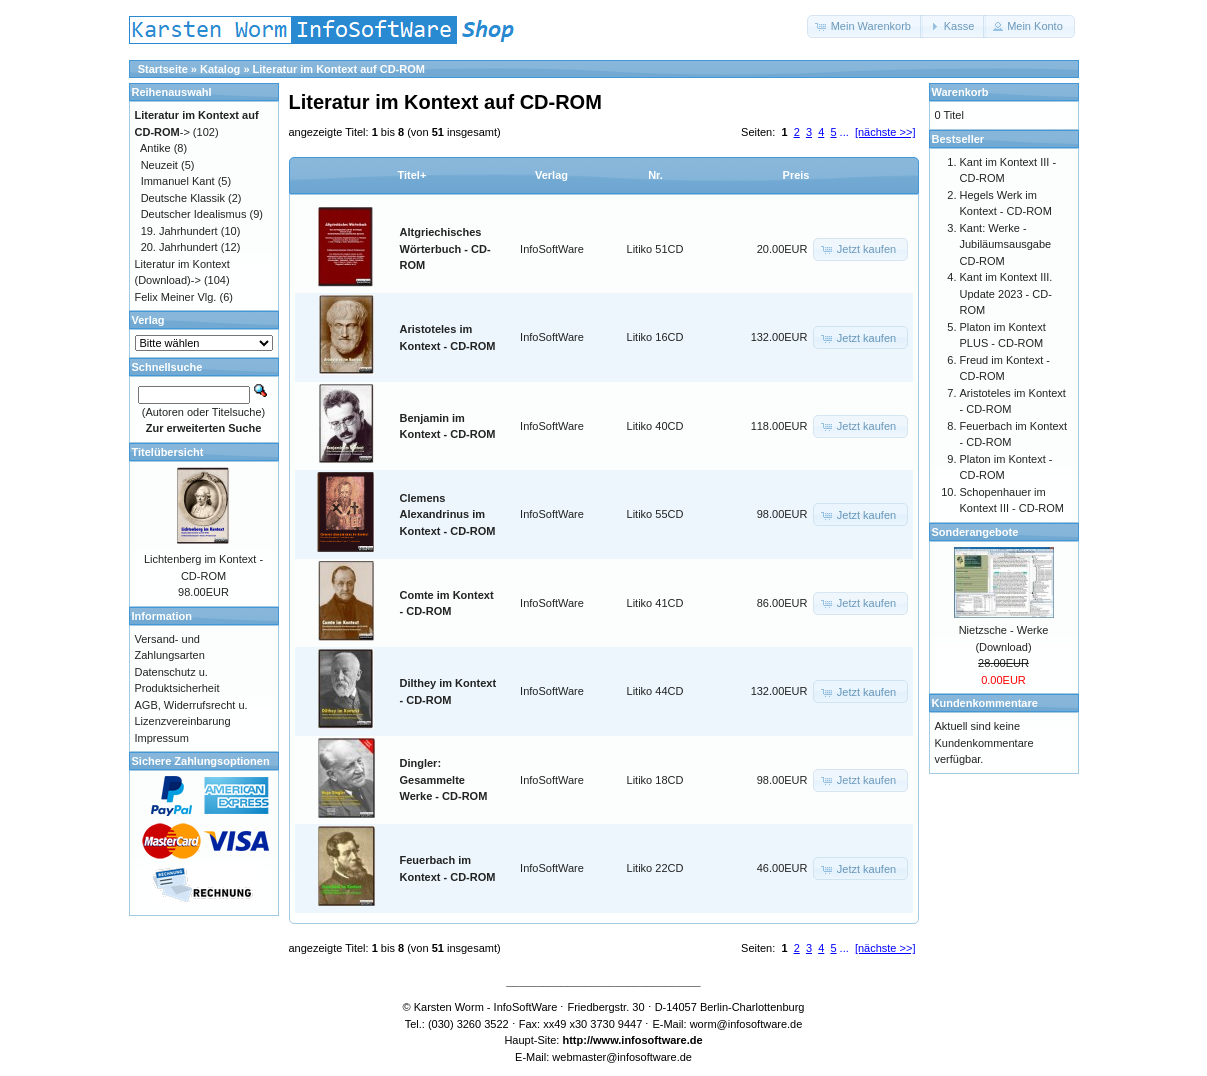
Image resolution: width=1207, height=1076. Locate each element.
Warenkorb (960, 92)
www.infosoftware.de (648, 1040)
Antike (155, 148)
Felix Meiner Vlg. (176, 297)
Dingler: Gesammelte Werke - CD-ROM (444, 779)
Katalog (220, 69)
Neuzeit (159, 165)
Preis (796, 175)
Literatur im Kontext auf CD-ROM (339, 69)
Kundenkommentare (985, 703)
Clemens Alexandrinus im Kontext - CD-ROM (448, 514)
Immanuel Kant (178, 181)
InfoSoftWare (552, 249)
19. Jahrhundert (179, 231)
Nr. (655, 175)
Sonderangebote (975, 532)
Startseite (163, 69)
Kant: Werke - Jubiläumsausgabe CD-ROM (1006, 244)
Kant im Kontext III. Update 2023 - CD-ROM (1006, 293)
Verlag (551, 175)
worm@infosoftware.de (746, 1024)
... (844, 132)
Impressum (162, 738)
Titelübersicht (168, 452)
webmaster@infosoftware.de (622, 1057)
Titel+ (412, 175)
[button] (865, 26)
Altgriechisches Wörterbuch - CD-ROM (445, 248)
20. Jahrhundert (179, 247)
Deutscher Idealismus (194, 214)
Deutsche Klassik (183, 198)
